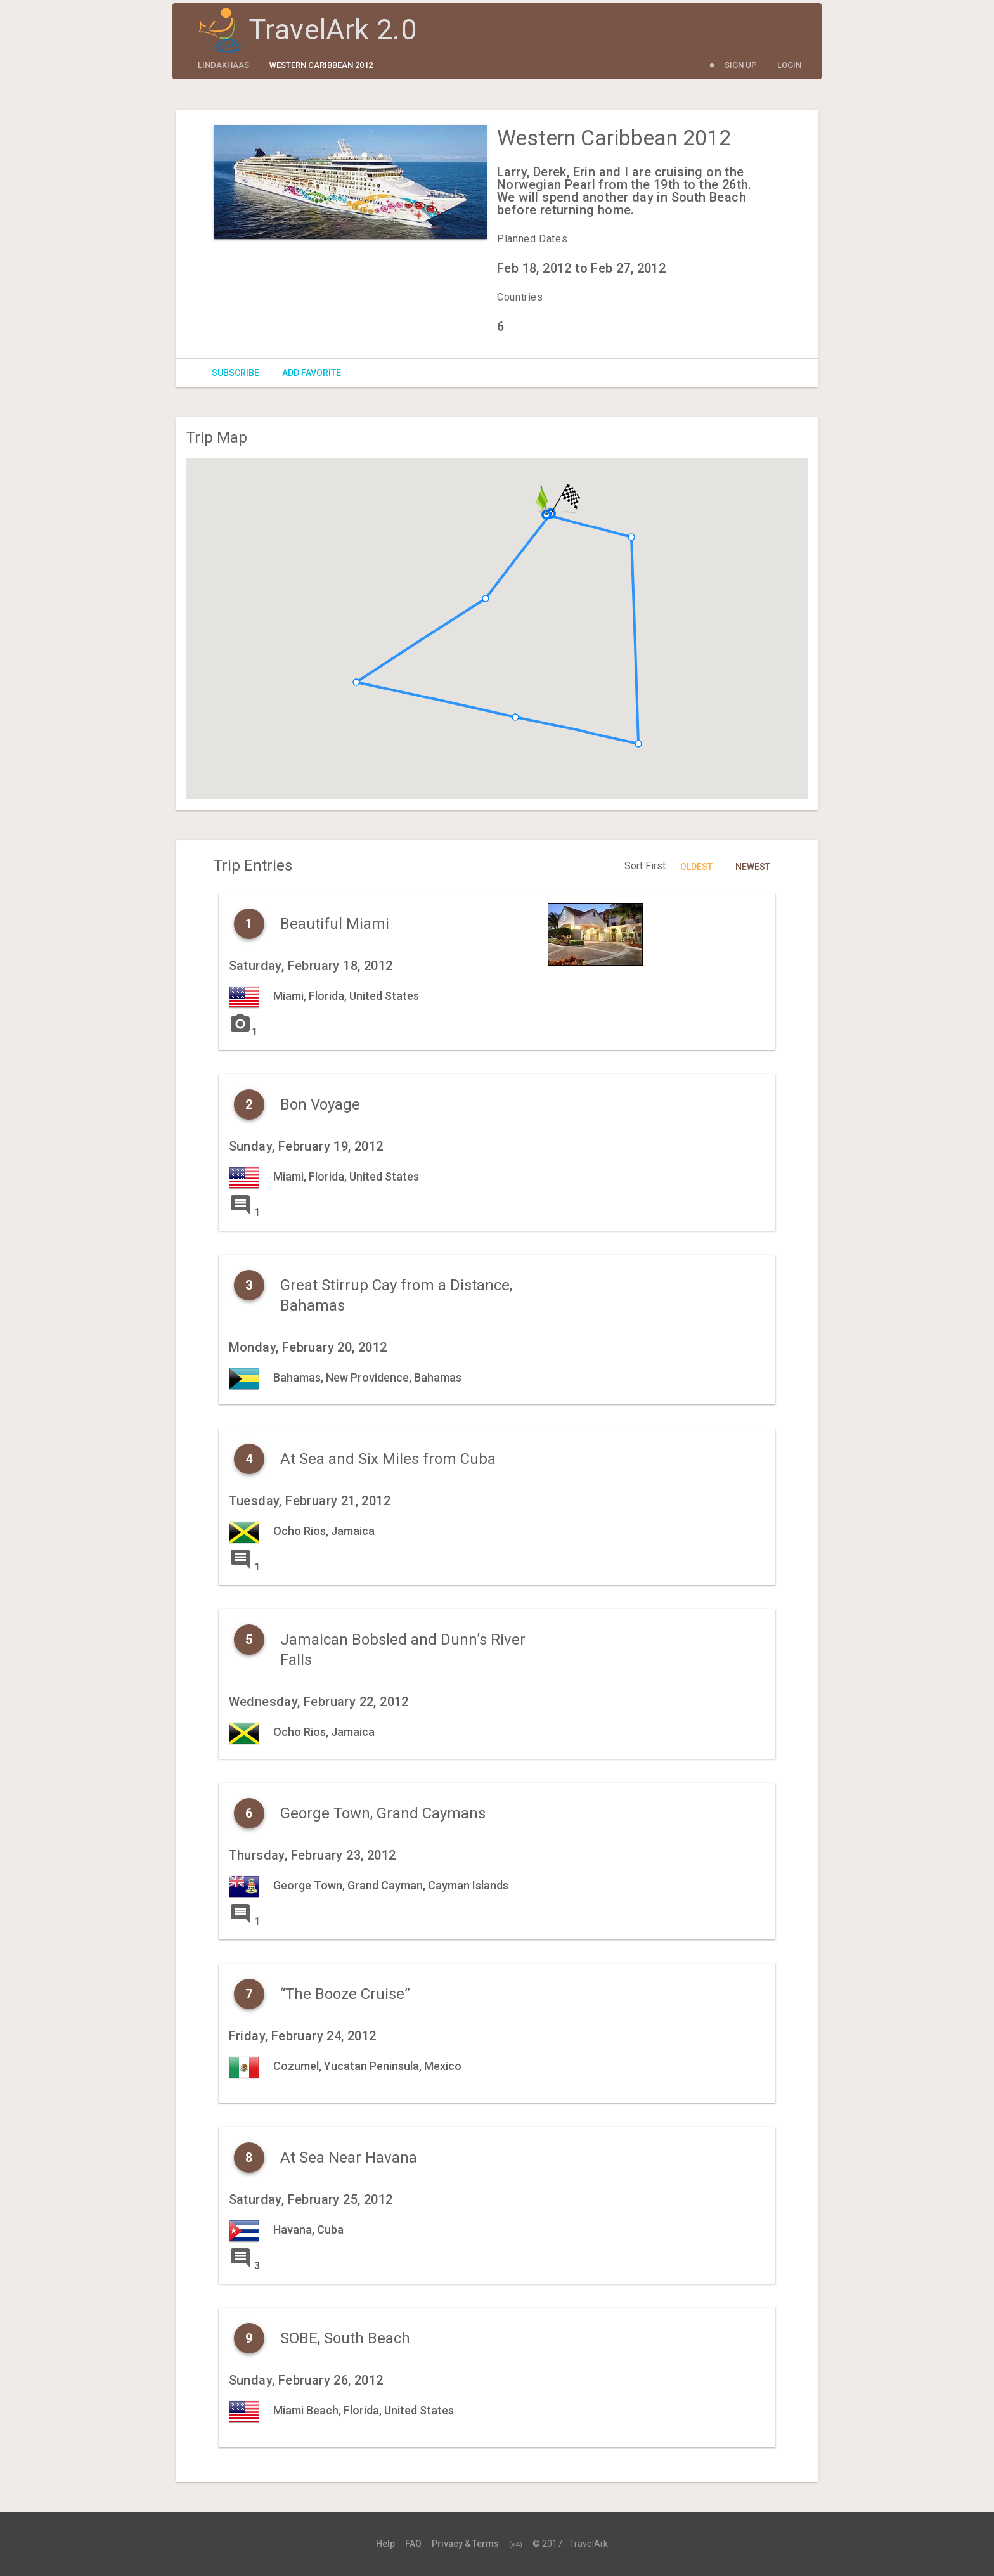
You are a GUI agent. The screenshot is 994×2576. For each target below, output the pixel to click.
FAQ (413, 2544)
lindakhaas (223, 65)
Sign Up (741, 65)
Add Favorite (311, 373)
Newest (752, 867)
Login (789, 65)
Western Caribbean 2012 (321, 65)
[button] (515, 717)
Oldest (696, 867)
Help (385, 2544)
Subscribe (235, 373)
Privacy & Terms (465, 2544)
